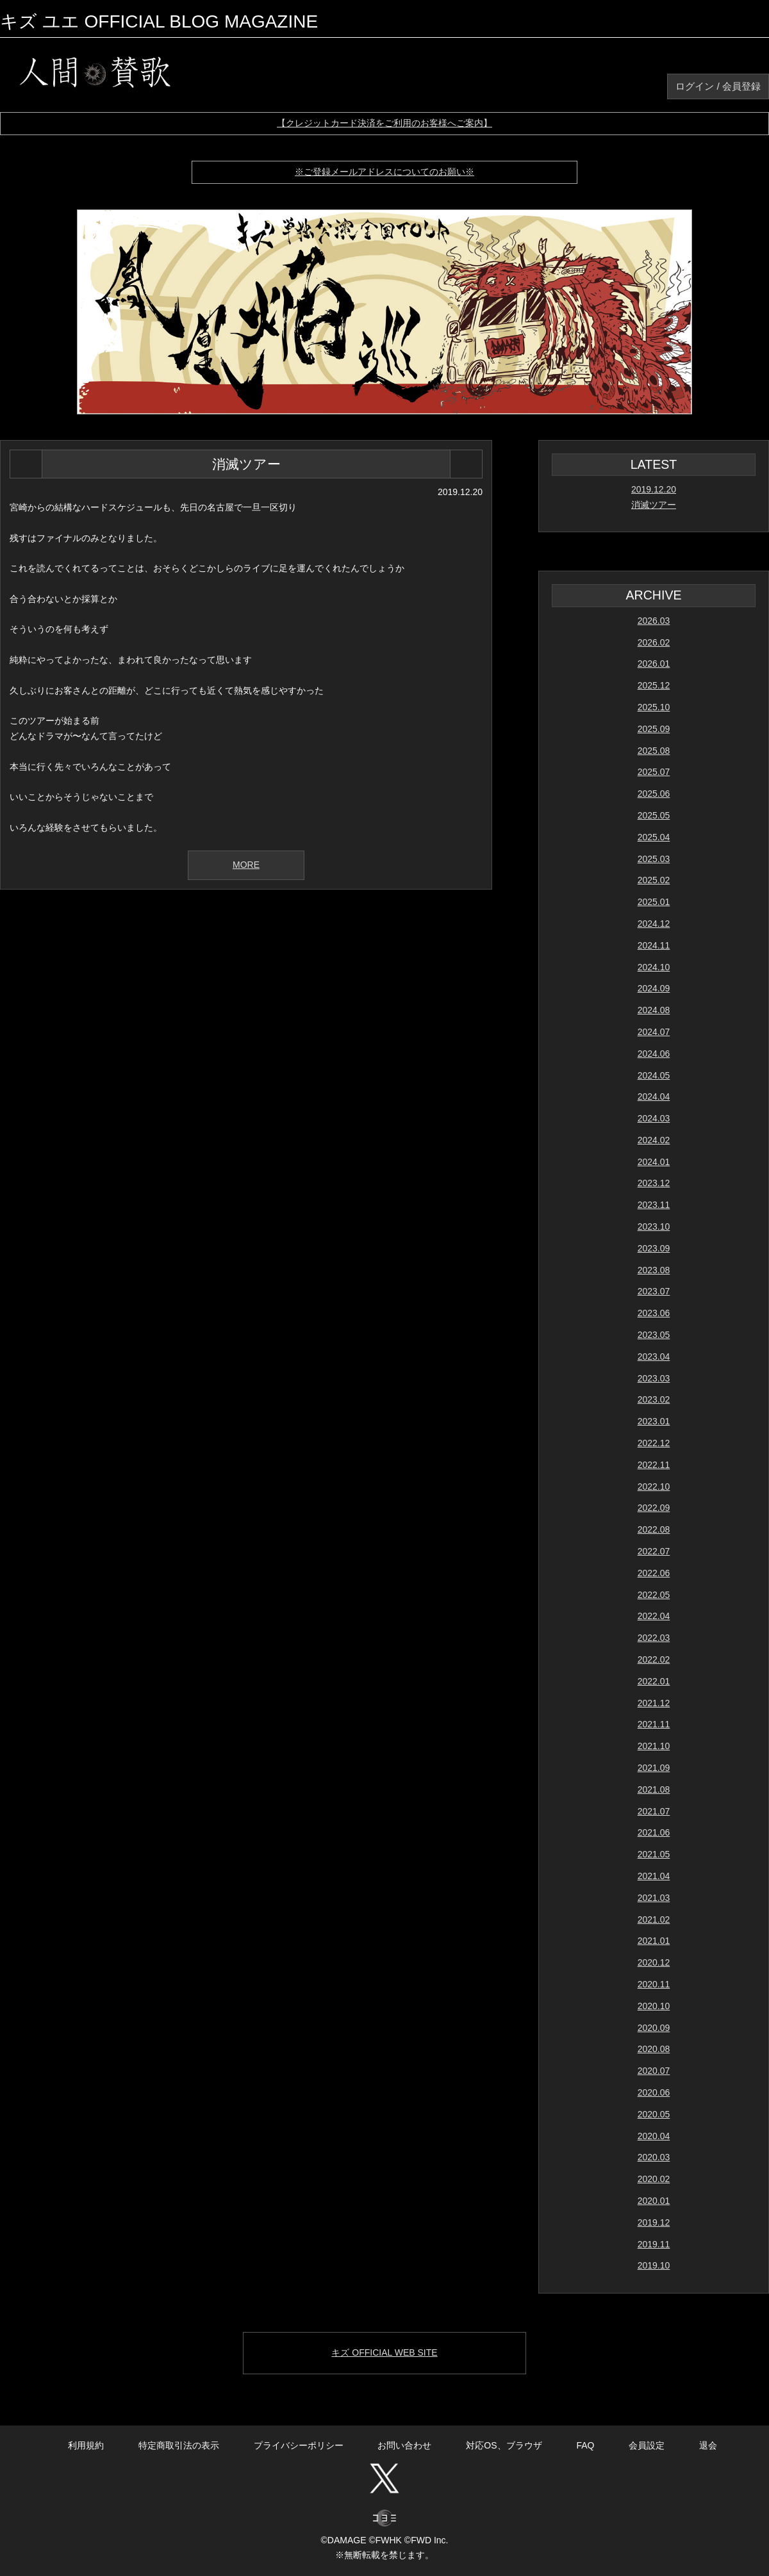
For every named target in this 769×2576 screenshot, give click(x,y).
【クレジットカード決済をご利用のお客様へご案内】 (384, 123)
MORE (246, 865)
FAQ (585, 2445)
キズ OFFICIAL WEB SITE (384, 2352)
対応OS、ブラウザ (504, 2445)
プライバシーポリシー (298, 2445)
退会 (708, 2445)
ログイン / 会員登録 (718, 86)
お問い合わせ (404, 2445)
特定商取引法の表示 (178, 2445)
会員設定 (647, 2445)
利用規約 (86, 2445)
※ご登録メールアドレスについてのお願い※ (384, 172)
